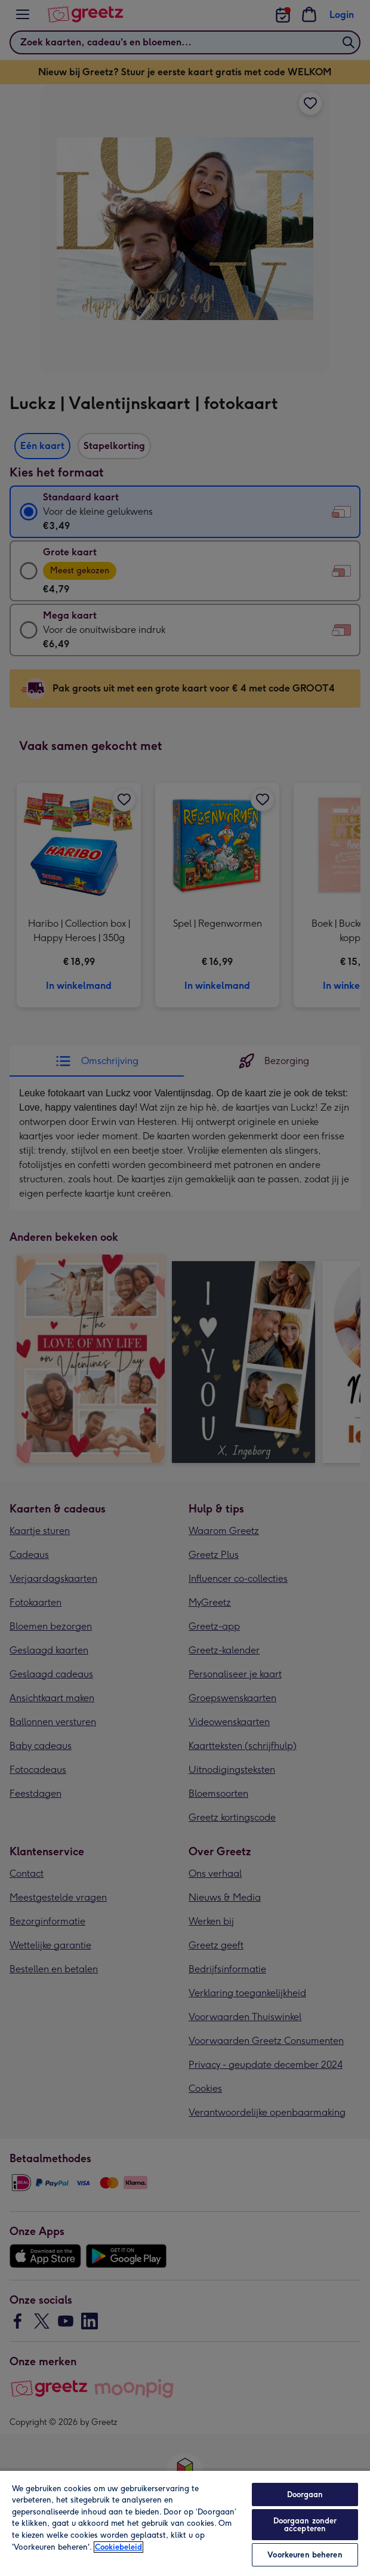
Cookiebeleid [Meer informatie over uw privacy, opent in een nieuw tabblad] (118, 2547)
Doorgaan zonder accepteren (305, 2524)
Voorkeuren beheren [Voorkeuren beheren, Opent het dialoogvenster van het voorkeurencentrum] (304, 2554)
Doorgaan (305, 2494)
